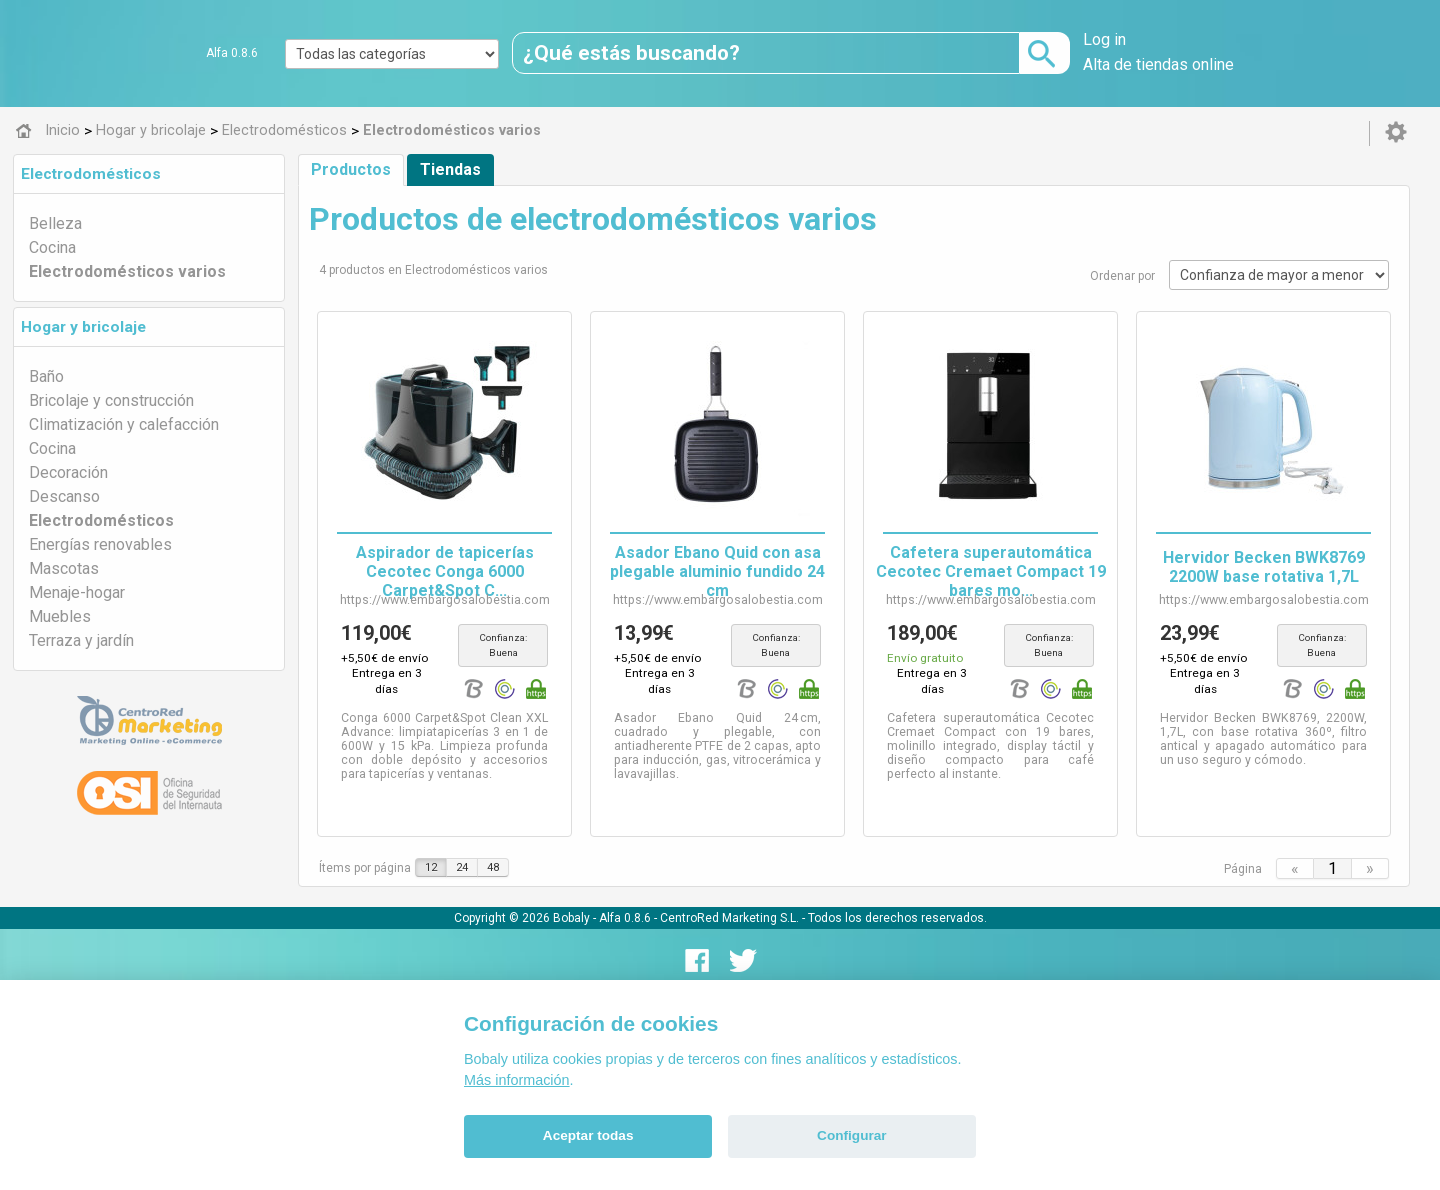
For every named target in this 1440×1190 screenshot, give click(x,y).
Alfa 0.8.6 (232, 53)
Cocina (52, 247)
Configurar (851, 1135)
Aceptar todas (588, 1135)
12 (431, 852)
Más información (517, 1080)
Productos (351, 169)
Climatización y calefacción (124, 424)
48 (493, 852)
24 (462, 852)
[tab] (149, 174)
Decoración (68, 472)
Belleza (55, 223)
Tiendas (450, 169)
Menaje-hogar (77, 592)
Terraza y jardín (81, 640)
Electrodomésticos (91, 174)
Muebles (60, 616)
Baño (46, 376)
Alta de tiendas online (1158, 64)
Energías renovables (100, 544)
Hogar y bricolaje (83, 327)
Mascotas (64, 568)
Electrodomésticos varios (127, 271)
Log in (1104, 39)
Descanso (64, 496)
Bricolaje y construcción (111, 400)
